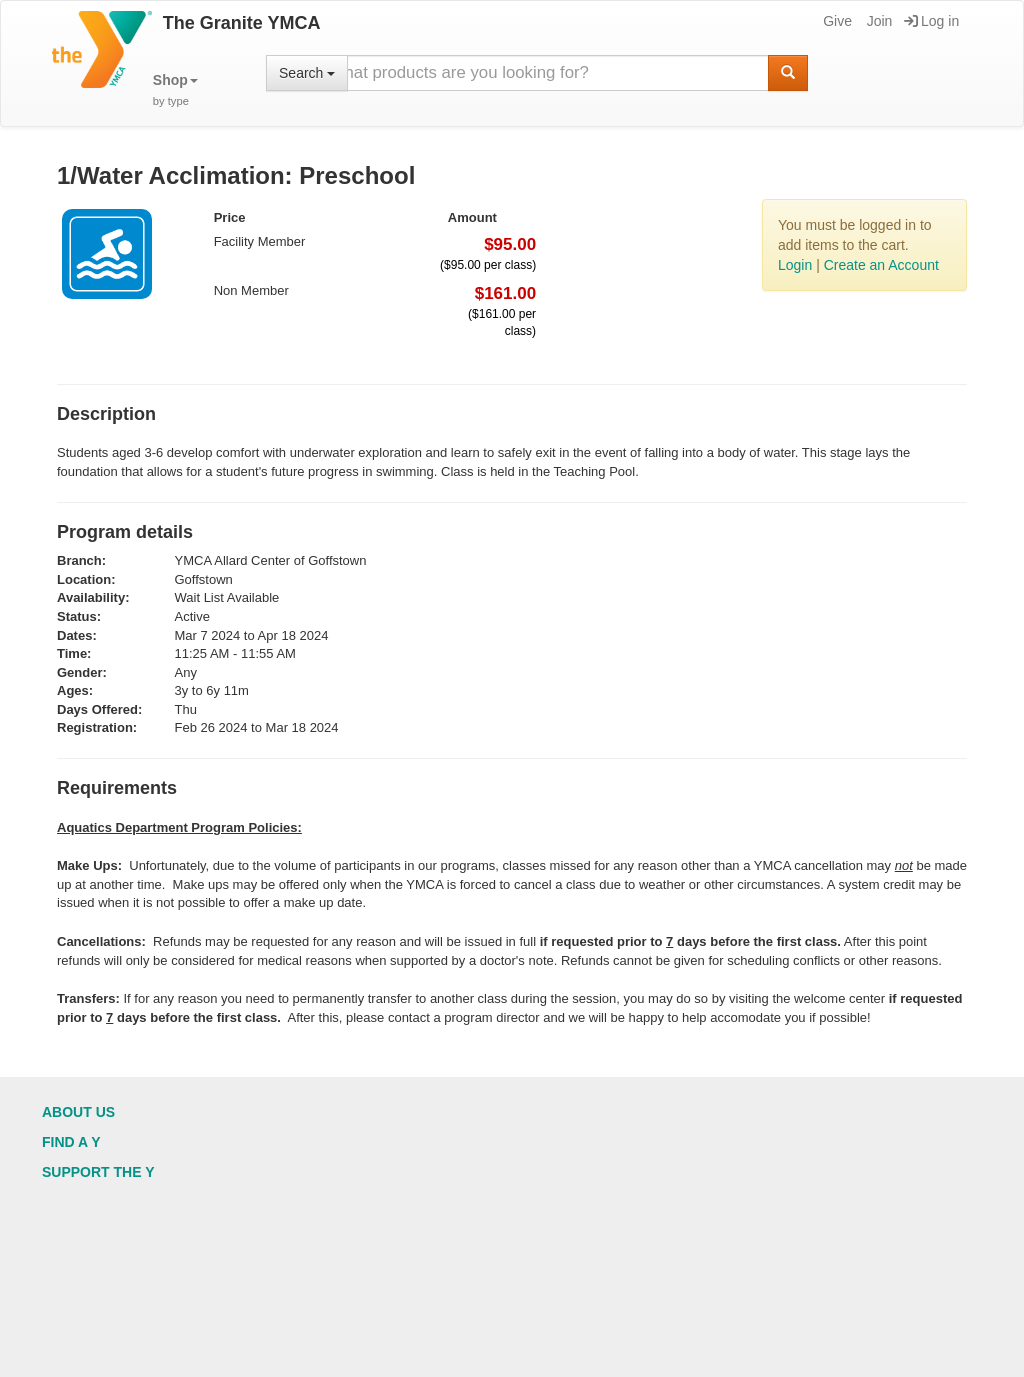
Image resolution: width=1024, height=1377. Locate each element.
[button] (175, 90)
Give (836, 21)
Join (878, 21)
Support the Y (98, 1172)
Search (307, 73)
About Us (78, 1112)
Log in (931, 21)
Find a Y (71, 1142)
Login (795, 265)
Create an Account (881, 265)
